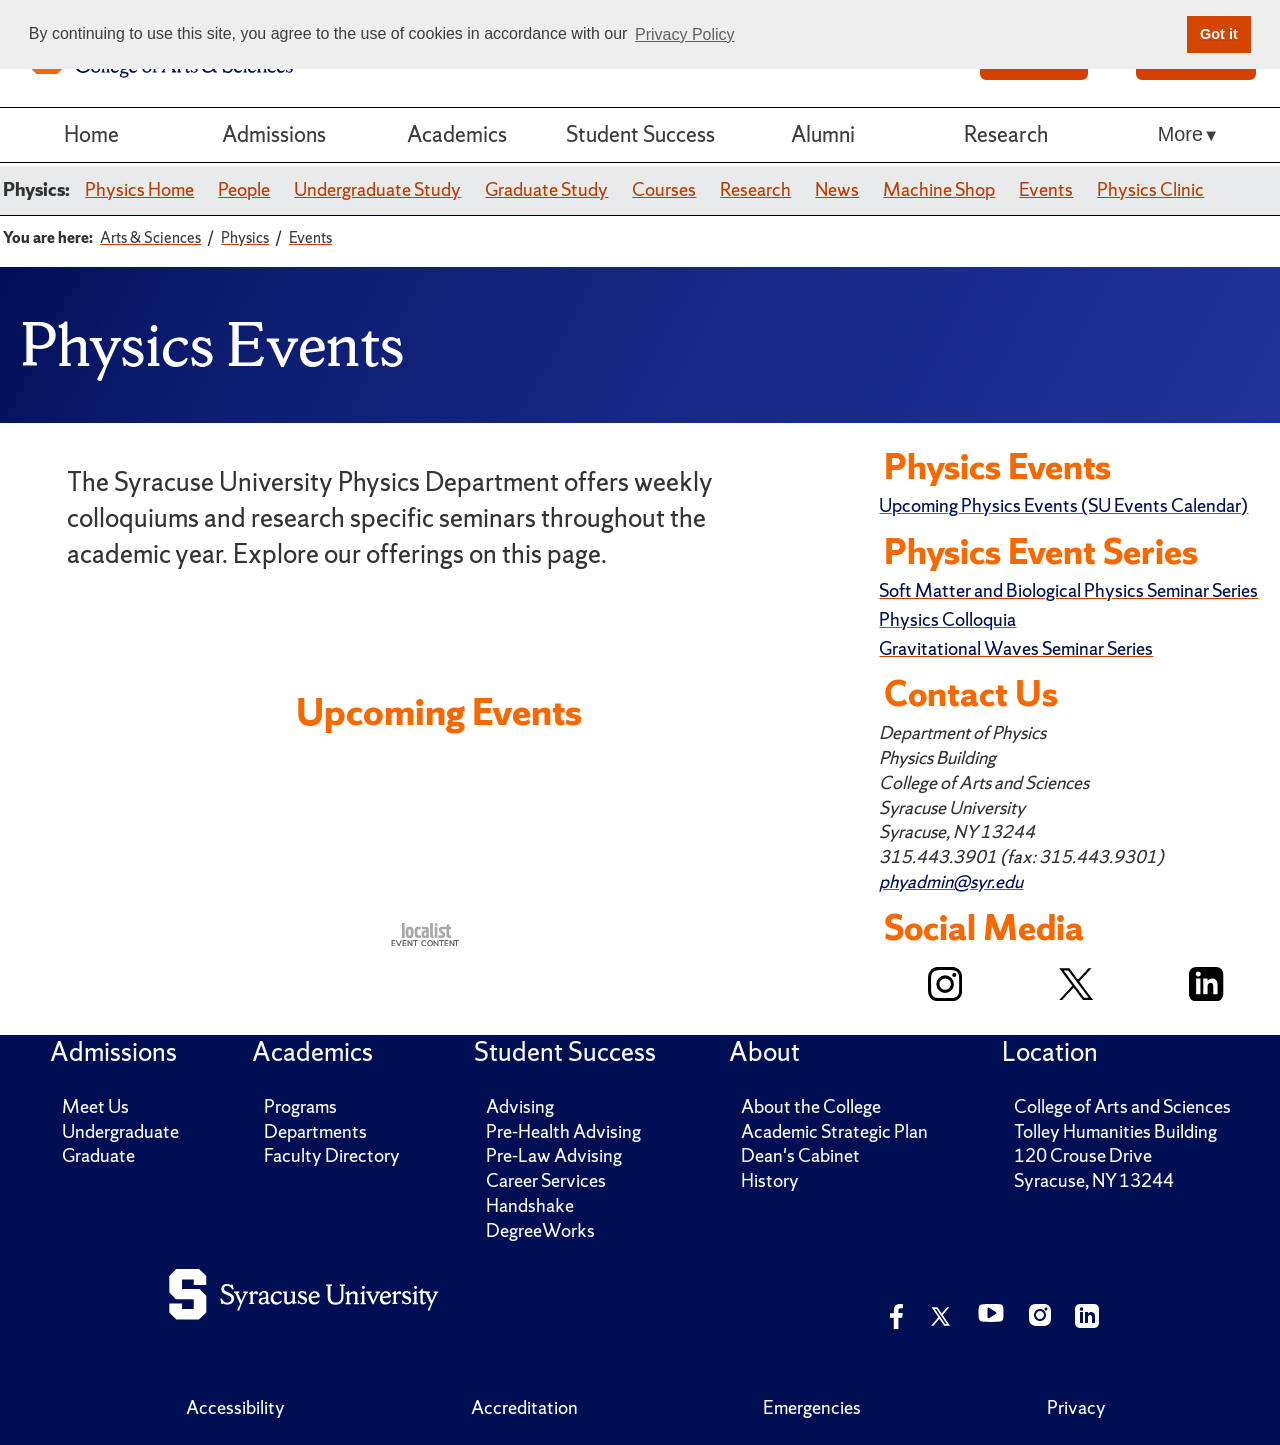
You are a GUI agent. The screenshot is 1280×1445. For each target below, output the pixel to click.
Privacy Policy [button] (685, 34)
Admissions (274, 134)
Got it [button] (1219, 34)
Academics (457, 134)
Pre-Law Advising (554, 1155)
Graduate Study (546, 189)
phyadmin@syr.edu (951, 881)
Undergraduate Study (377, 189)
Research (1006, 134)
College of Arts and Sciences (1122, 1106)
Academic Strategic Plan (834, 1131)
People (244, 189)
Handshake (530, 1205)
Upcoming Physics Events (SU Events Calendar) (1063, 505)
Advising (520, 1106)
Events (1046, 189)
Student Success (640, 134)
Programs (300, 1106)
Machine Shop (939, 189)
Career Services (546, 1180)
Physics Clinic (1150, 189)
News (837, 189)
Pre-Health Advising (563, 1131)
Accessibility (235, 1407)
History (770, 1180)
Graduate (98, 1155)
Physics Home (139, 189)
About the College (811, 1106)
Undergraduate (120, 1131)
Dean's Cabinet (800, 1155)
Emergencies (812, 1407)
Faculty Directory (332, 1155)
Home (91, 134)
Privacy (1076, 1407)
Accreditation (524, 1407)
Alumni (823, 134)
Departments (315, 1131)
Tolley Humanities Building (1115, 1131)
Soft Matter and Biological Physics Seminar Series (1068, 590)
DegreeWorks (540, 1230)
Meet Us (95, 1106)
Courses (664, 189)
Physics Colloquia (947, 619)
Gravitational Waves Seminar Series (1016, 648)
